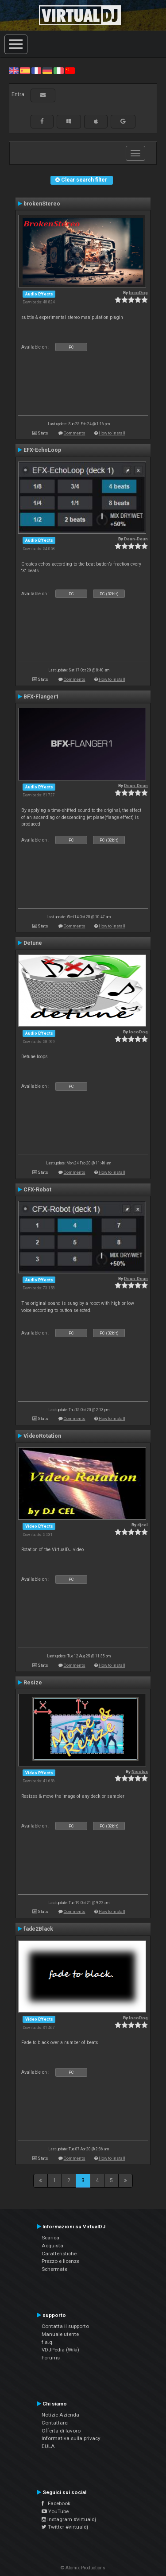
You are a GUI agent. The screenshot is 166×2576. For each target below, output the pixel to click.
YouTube (55, 2511)
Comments (74, 433)
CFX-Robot (37, 1190)
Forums (51, 2358)
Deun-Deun (136, 538)
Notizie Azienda (60, 2415)
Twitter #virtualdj (65, 2527)
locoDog (138, 292)
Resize (32, 1683)
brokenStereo (41, 204)
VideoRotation (42, 1436)
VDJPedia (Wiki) (60, 2350)
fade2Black (38, 1929)
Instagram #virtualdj (69, 2519)
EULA (48, 2446)
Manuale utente (60, 2334)
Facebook (56, 2503)
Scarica (50, 2238)
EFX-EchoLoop (42, 450)
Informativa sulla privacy (71, 2438)
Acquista (52, 2245)
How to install (112, 433)
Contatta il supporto (65, 2326)
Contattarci (55, 2423)
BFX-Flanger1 (41, 697)
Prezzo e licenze (60, 2261)
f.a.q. (48, 2342)
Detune (32, 943)
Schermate (54, 2269)
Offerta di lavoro (61, 2431)
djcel (142, 1524)
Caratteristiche (59, 2253)
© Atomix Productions (83, 2568)
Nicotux (139, 1771)
